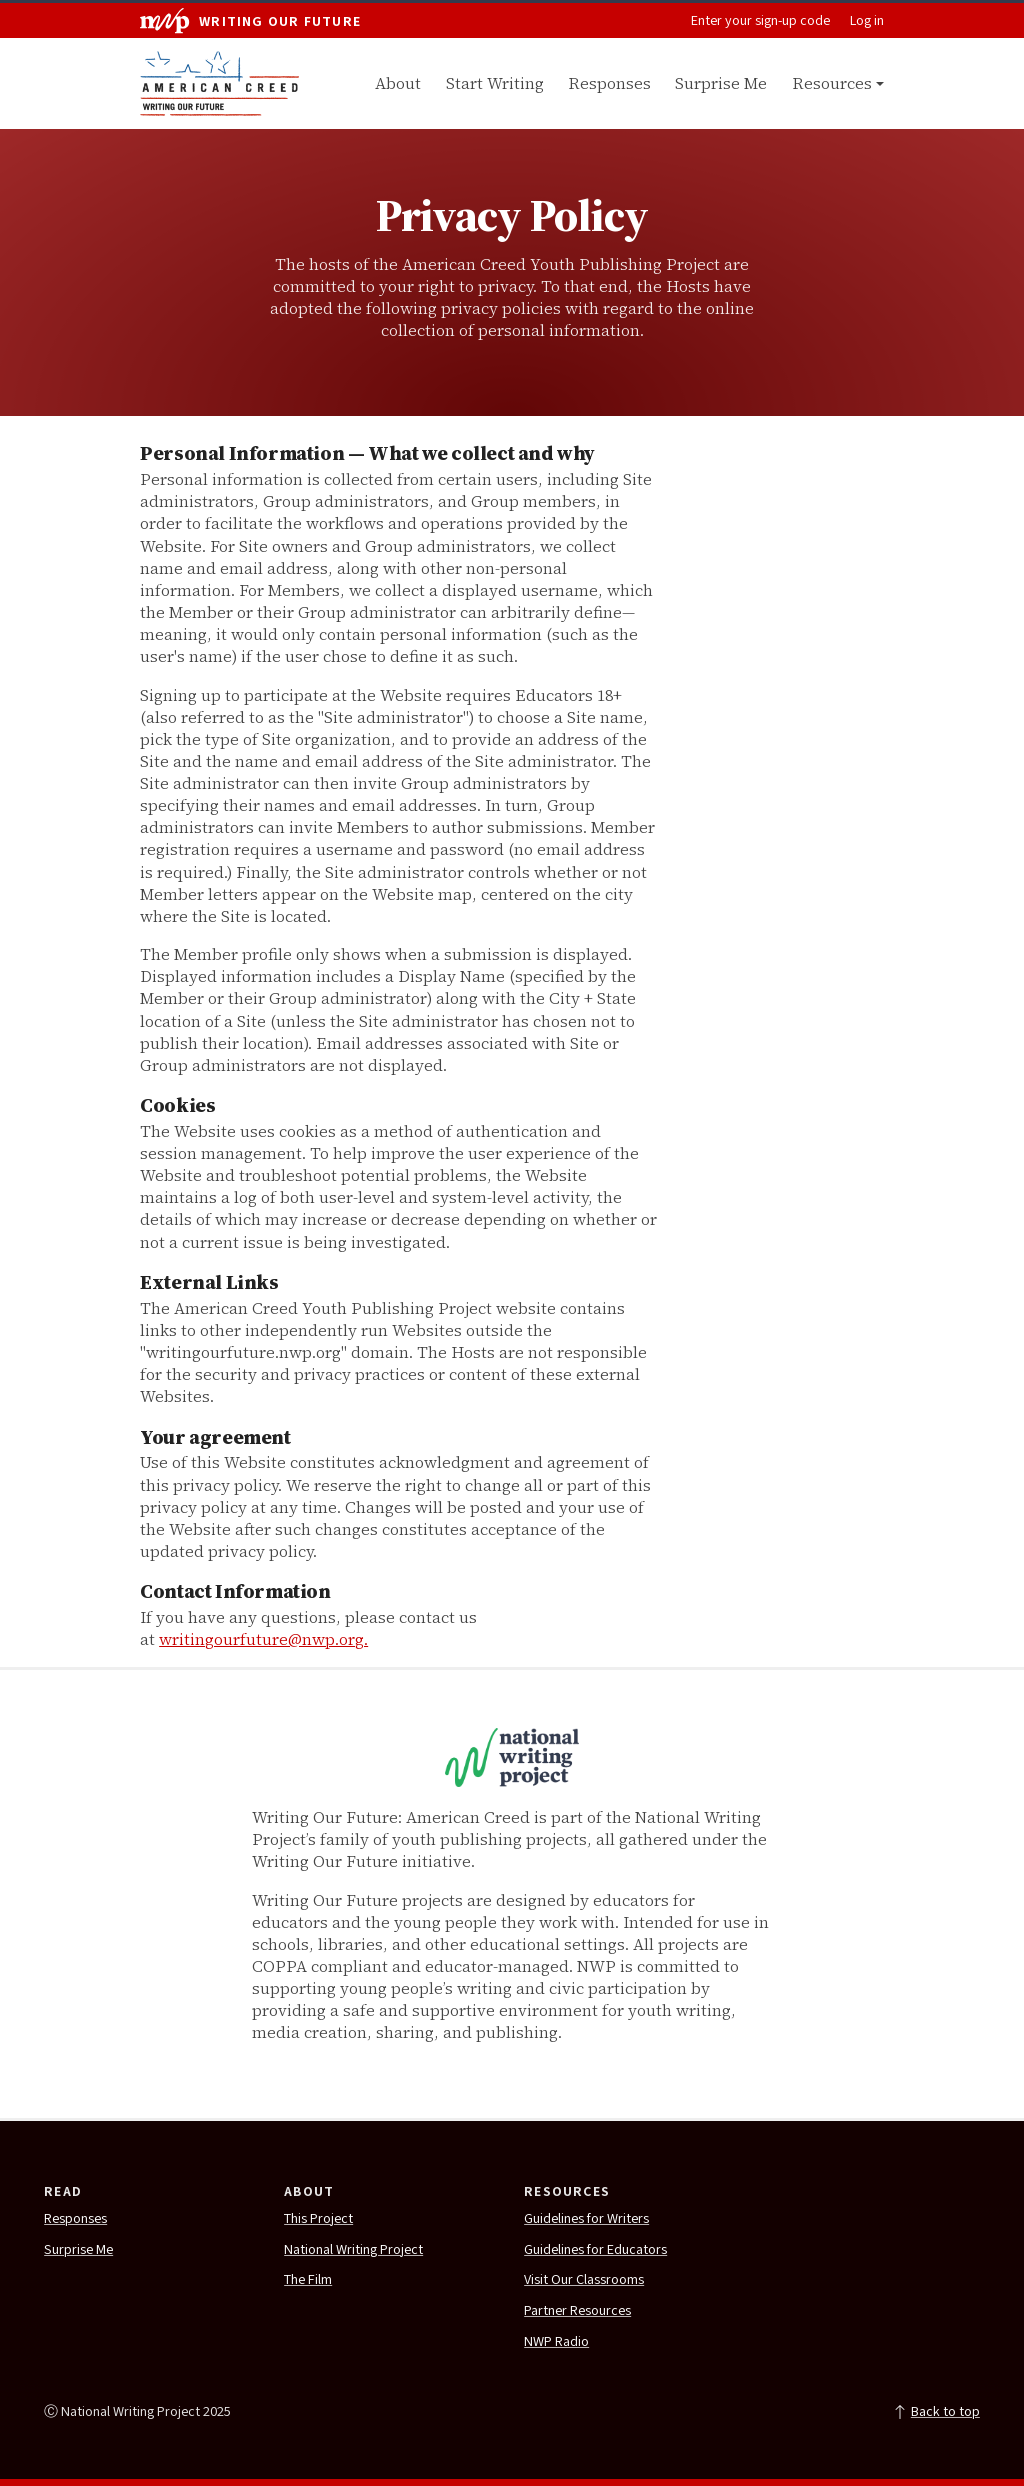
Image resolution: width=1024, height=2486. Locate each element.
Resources (832, 83)
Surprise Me (721, 83)
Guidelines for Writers (586, 2219)
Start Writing (495, 83)
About (398, 83)
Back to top (936, 2412)
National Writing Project (353, 2250)
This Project (318, 2219)
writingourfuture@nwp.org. (263, 1639)
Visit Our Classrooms (584, 2280)
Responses (609, 83)
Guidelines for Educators (595, 2250)
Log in (867, 21)
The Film (308, 2280)
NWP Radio (556, 2342)
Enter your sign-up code (760, 21)
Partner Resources (577, 2311)
